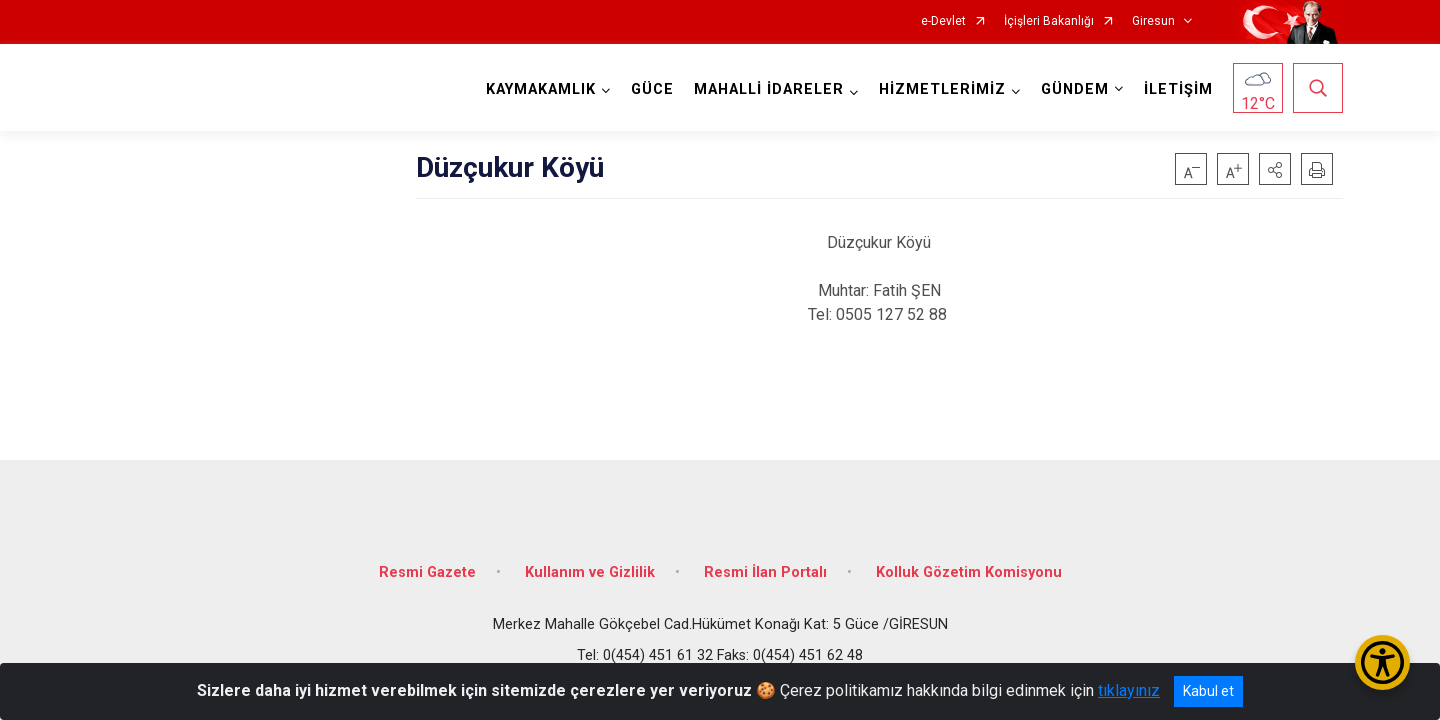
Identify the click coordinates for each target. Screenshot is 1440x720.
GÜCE (652, 89)
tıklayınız (1129, 690)
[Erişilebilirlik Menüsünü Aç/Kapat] (1382, 662)
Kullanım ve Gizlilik (590, 572)
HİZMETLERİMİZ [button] (942, 89)
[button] (1275, 169)
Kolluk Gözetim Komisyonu (969, 572)
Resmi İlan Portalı (765, 572)
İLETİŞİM (1178, 89)
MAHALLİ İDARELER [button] (769, 89)
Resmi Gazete (427, 572)
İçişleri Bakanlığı (1049, 21)
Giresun (1153, 21)
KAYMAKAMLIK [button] (541, 89)
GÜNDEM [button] (1075, 89)
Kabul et (1208, 691)
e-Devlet (943, 21)
